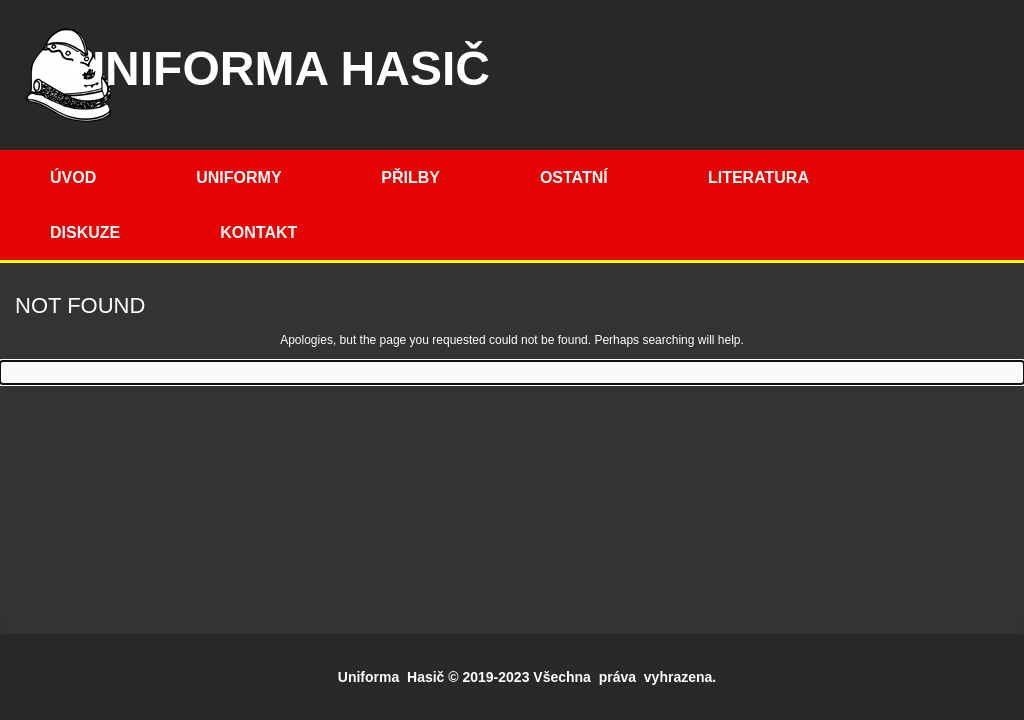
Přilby (410, 177)
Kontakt (258, 232)
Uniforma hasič (280, 68)
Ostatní (574, 177)
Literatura (758, 177)
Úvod (73, 177)
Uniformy (238, 177)
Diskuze (85, 232)
